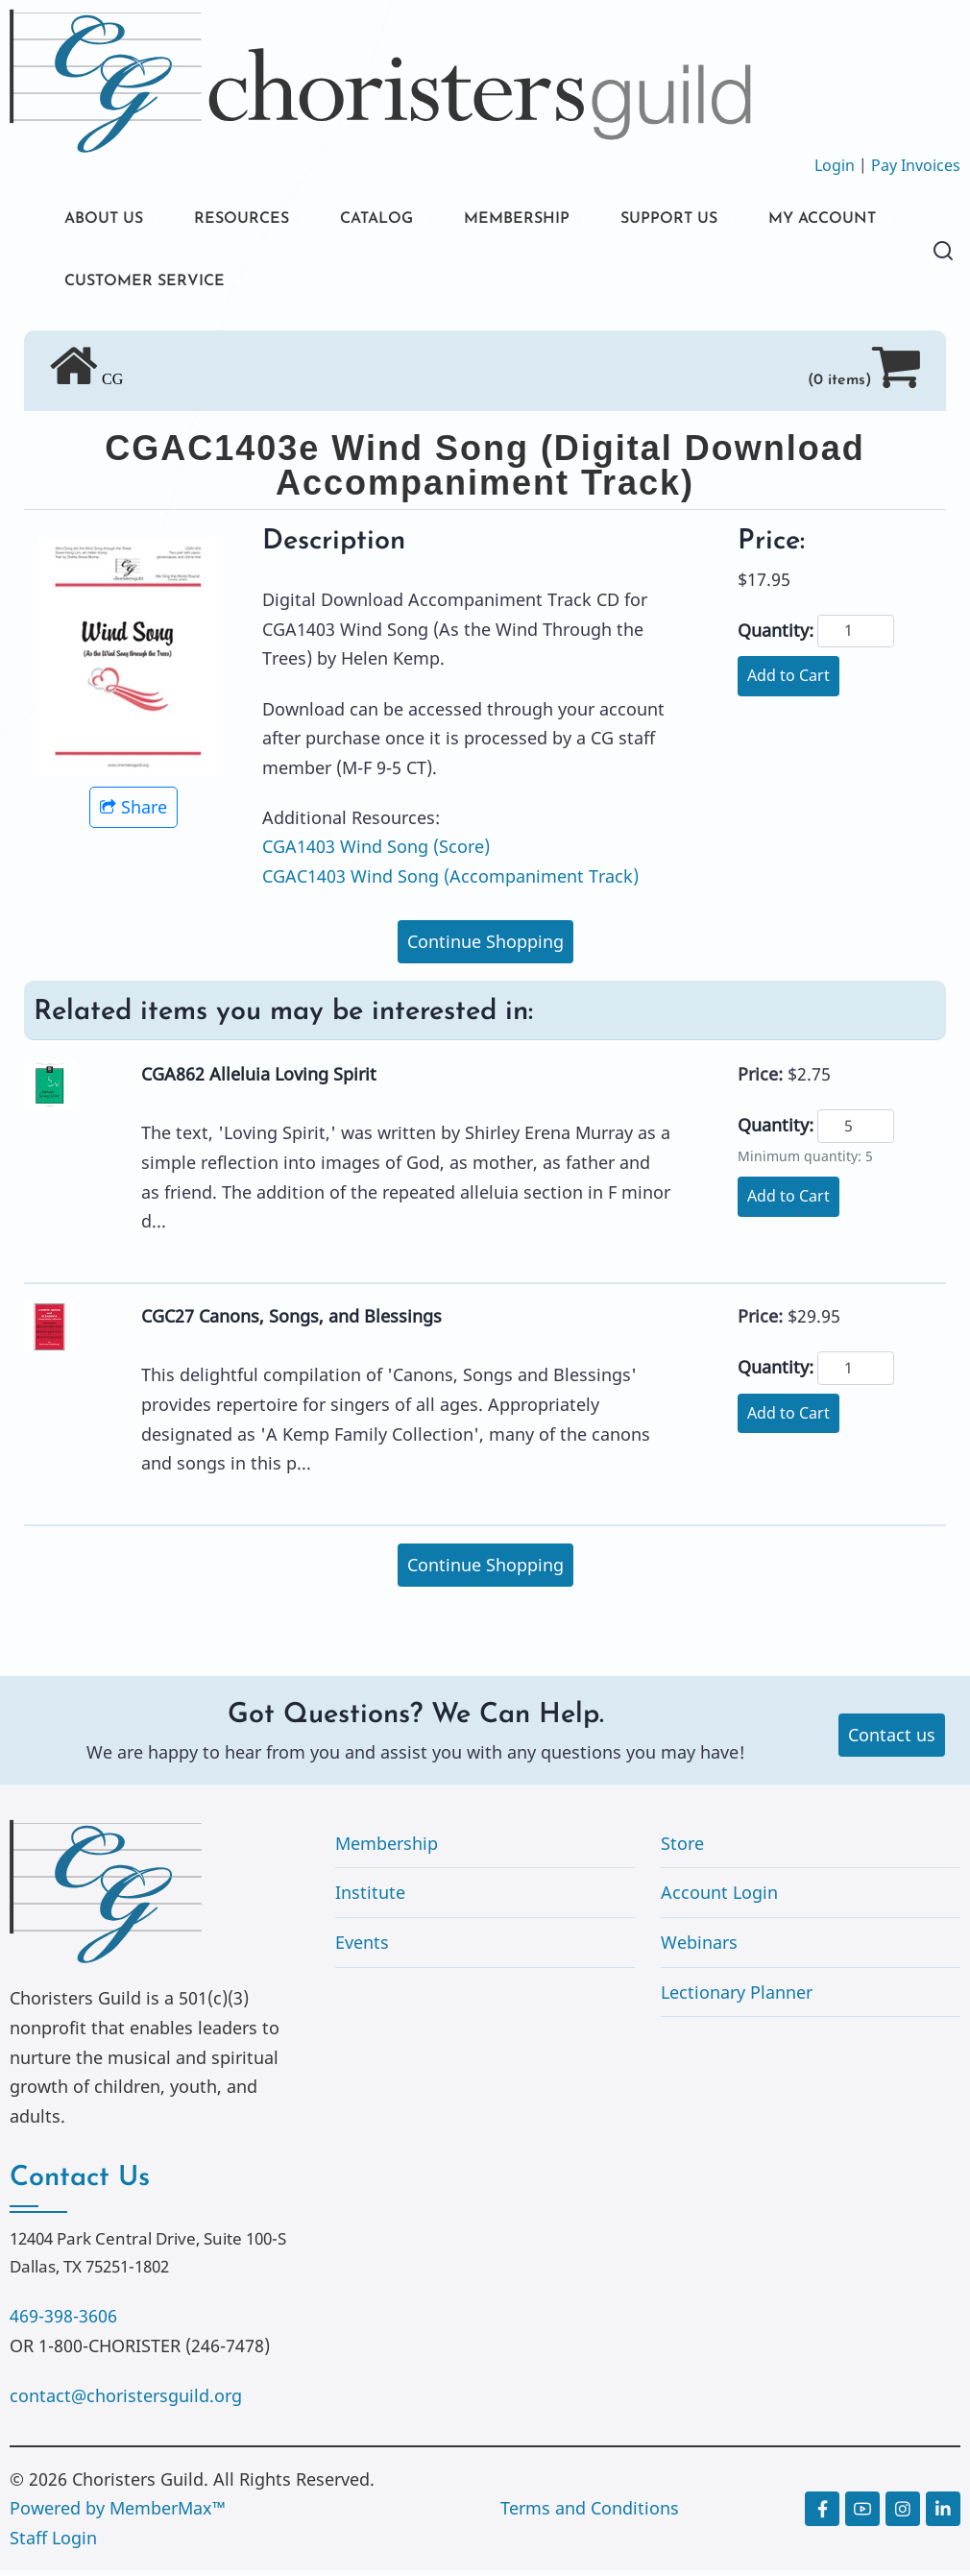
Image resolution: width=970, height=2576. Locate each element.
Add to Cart (788, 682)
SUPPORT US (720, 220)
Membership (386, 1849)
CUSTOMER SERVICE (328, 286)
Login (834, 165)
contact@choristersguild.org (126, 2402)
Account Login (719, 1898)
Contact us (891, 1741)
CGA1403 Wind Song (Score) (376, 852)
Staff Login (53, 2544)
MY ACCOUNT (125, 286)
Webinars (699, 1948)
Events (362, 1948)
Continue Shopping (485, 948)
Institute (370, 1898)
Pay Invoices (915, 165)
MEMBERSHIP (556, 220)
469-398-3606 (63, 2322)
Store (682, 1849)
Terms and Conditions (589, 2514)
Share (133, 813)
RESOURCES (257, 220)
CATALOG (403, 220)
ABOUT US (108, 220)
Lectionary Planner (736, 1997)
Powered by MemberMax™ (118, 2514)
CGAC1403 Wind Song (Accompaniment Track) (450, 882)
